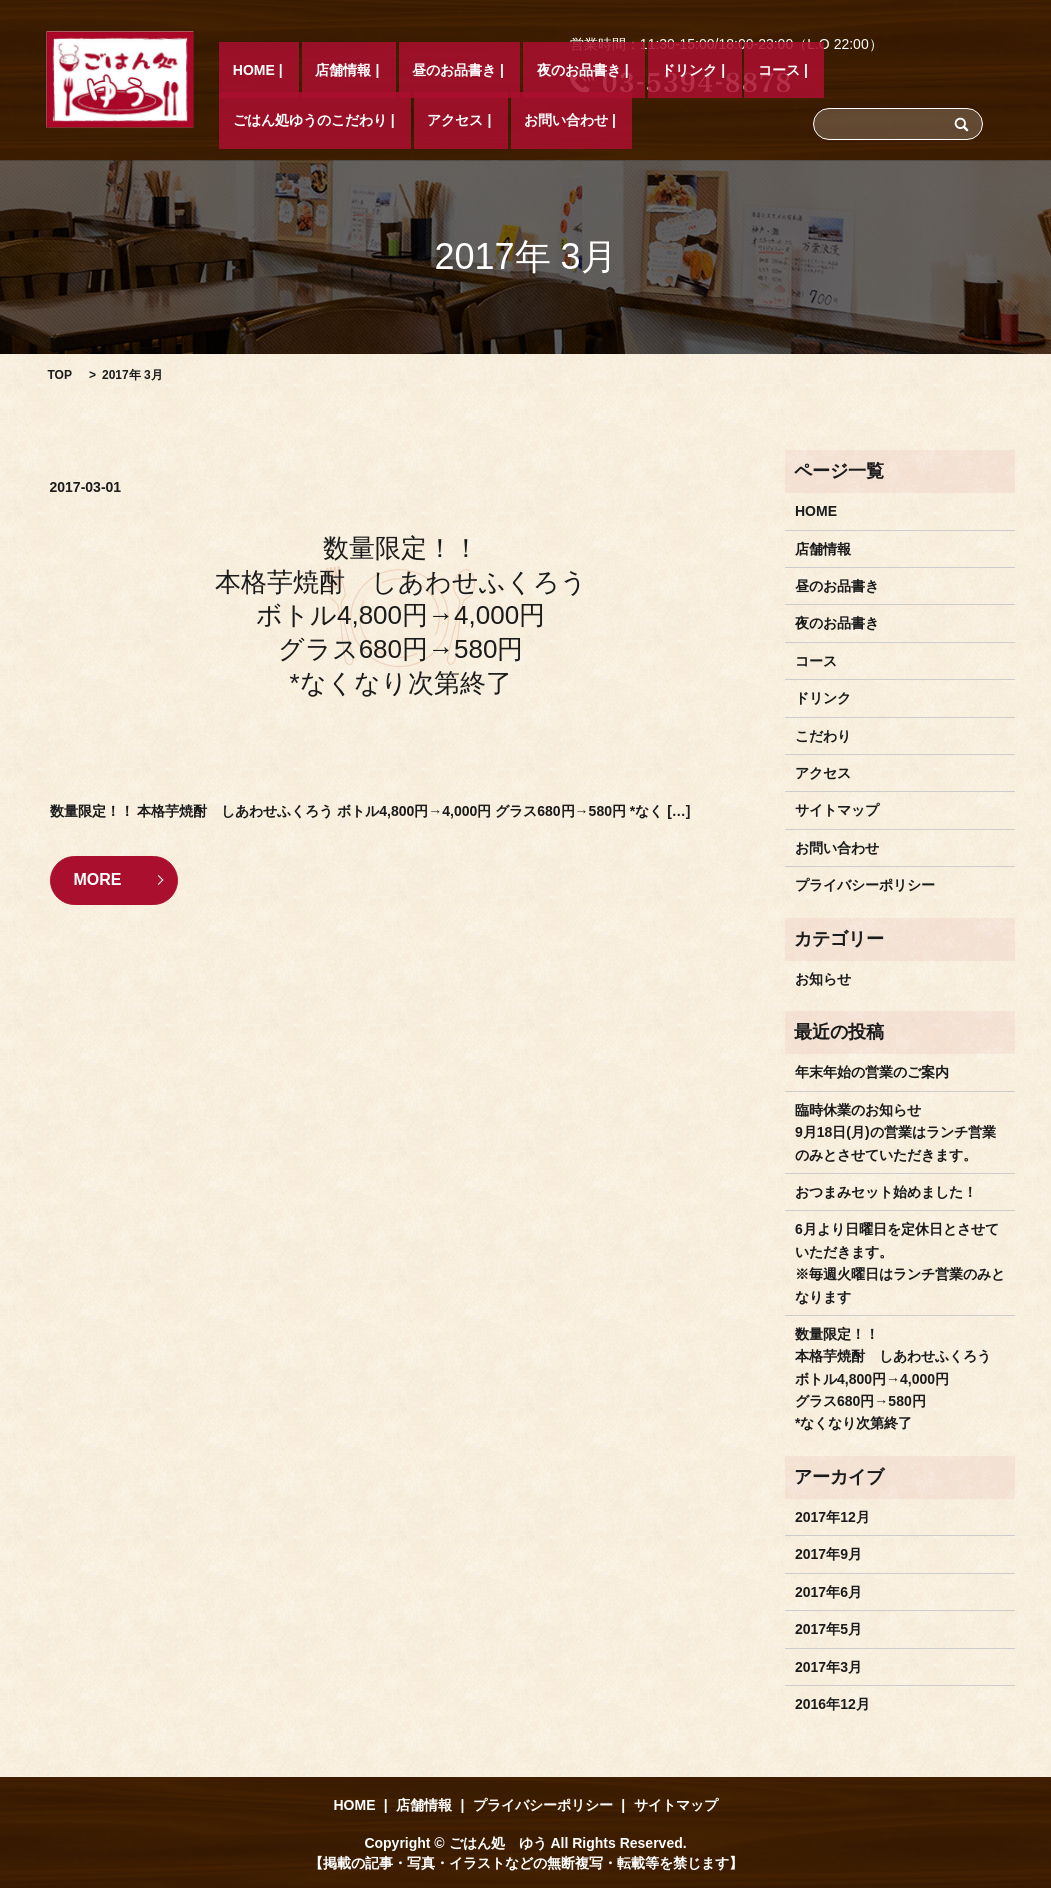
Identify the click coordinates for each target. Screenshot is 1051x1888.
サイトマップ (837, 810)
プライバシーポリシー (865, 885)
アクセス (869, 121)
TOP (60, 375)
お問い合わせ (952, 121)
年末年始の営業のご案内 (872, 1072)
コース (638, 121)
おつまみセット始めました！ (886, 1192)
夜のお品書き (492, 121)
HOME (248, 121)
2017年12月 (832, 1517)
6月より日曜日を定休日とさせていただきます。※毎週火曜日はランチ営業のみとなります (900, 1262)
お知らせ (823, 979)
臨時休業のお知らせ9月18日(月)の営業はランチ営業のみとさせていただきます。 (895, 1132)
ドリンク (576, 121)
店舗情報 (310, 121)
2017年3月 (828, 1667)
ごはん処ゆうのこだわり (750, 121)
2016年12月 (832, 1704)
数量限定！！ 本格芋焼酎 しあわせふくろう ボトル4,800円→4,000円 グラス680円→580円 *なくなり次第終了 (401, 615)
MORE (98, 879)
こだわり (823, 736)
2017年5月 (828, 1629)
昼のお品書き (394, 121)
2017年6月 (828, 1592)
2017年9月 (828, 1554)
